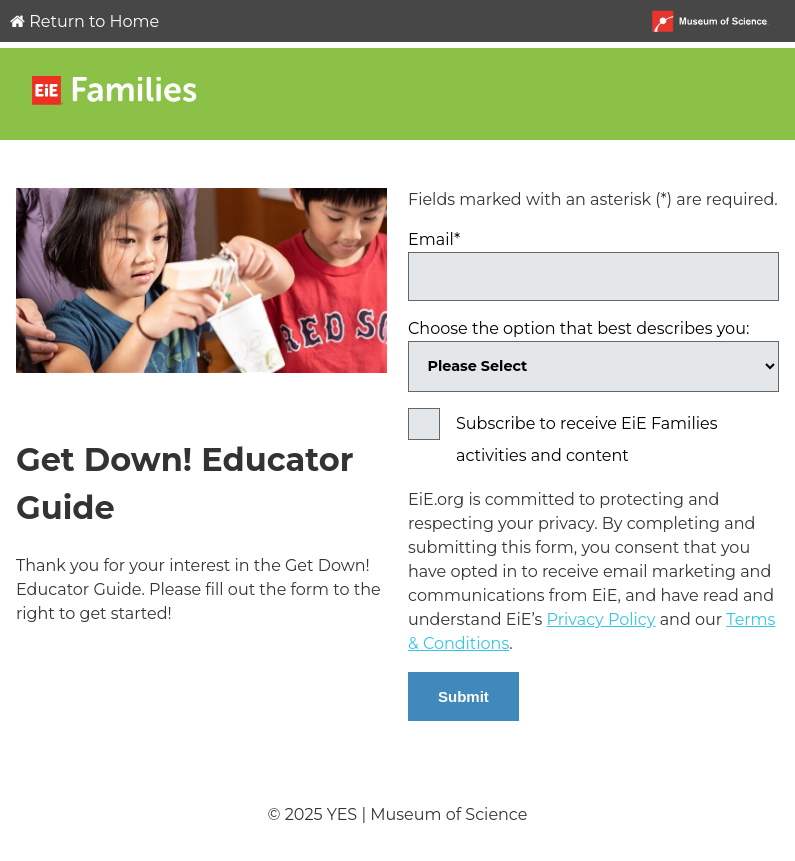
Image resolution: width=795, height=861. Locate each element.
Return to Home (84, 21)
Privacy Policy (601, 619)
